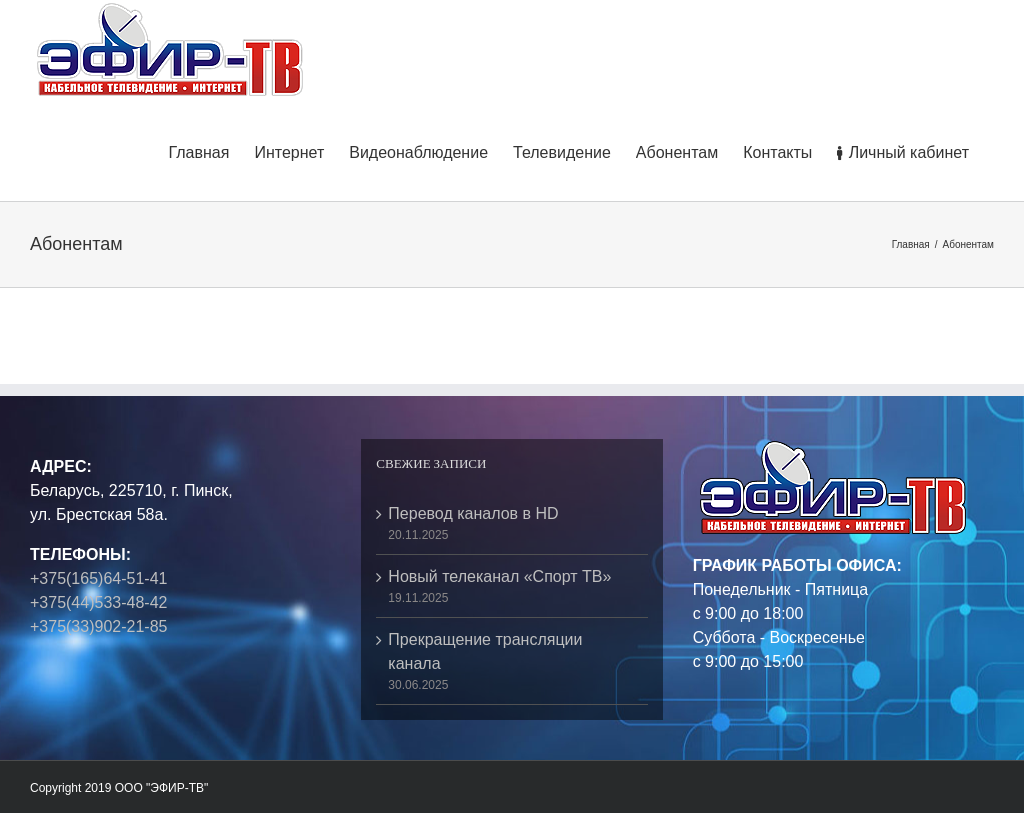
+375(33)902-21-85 (98, 626)
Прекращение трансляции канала (485, 651)
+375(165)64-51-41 (98, 578)
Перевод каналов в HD (473, 513)
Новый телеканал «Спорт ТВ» (499, 576)
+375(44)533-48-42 (98, 602)
